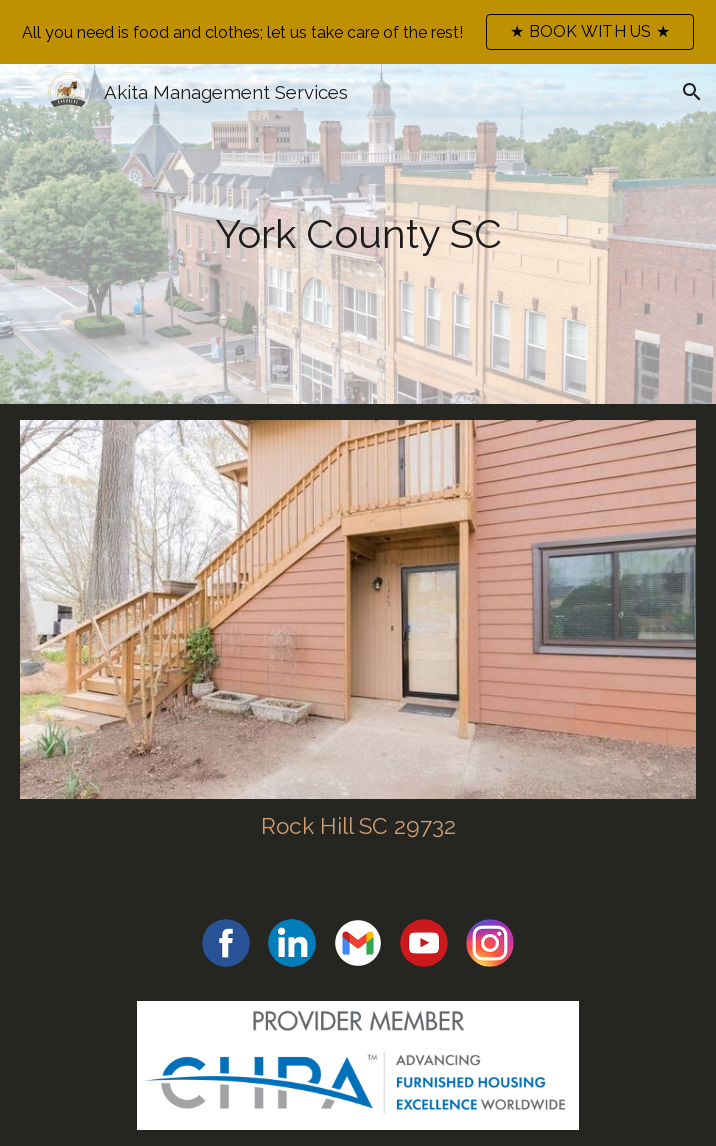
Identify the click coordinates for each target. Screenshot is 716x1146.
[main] (358, 234)
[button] (24, 91)
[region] (358, 32)
